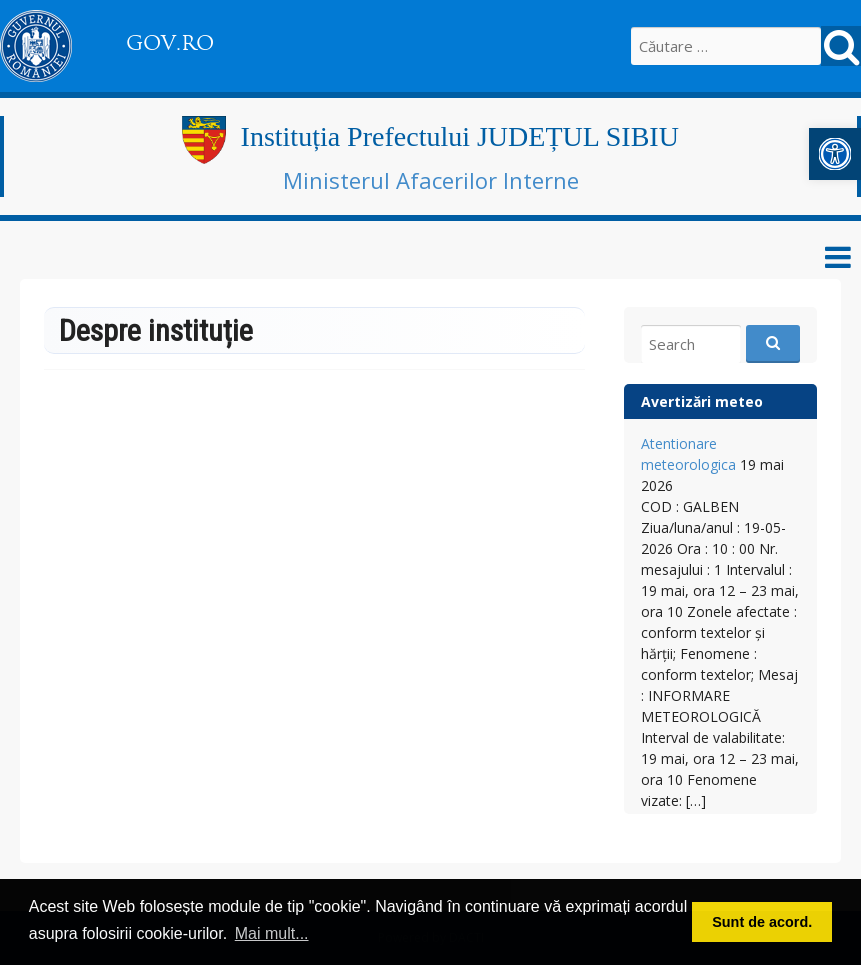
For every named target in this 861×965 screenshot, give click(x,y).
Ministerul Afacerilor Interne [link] (431, 180)
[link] (835, 154)
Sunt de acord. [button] (762, 922)
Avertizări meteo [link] (702, 401)
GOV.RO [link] (170, 43)
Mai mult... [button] (272, 933)
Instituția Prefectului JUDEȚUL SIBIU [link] (460, 136)
